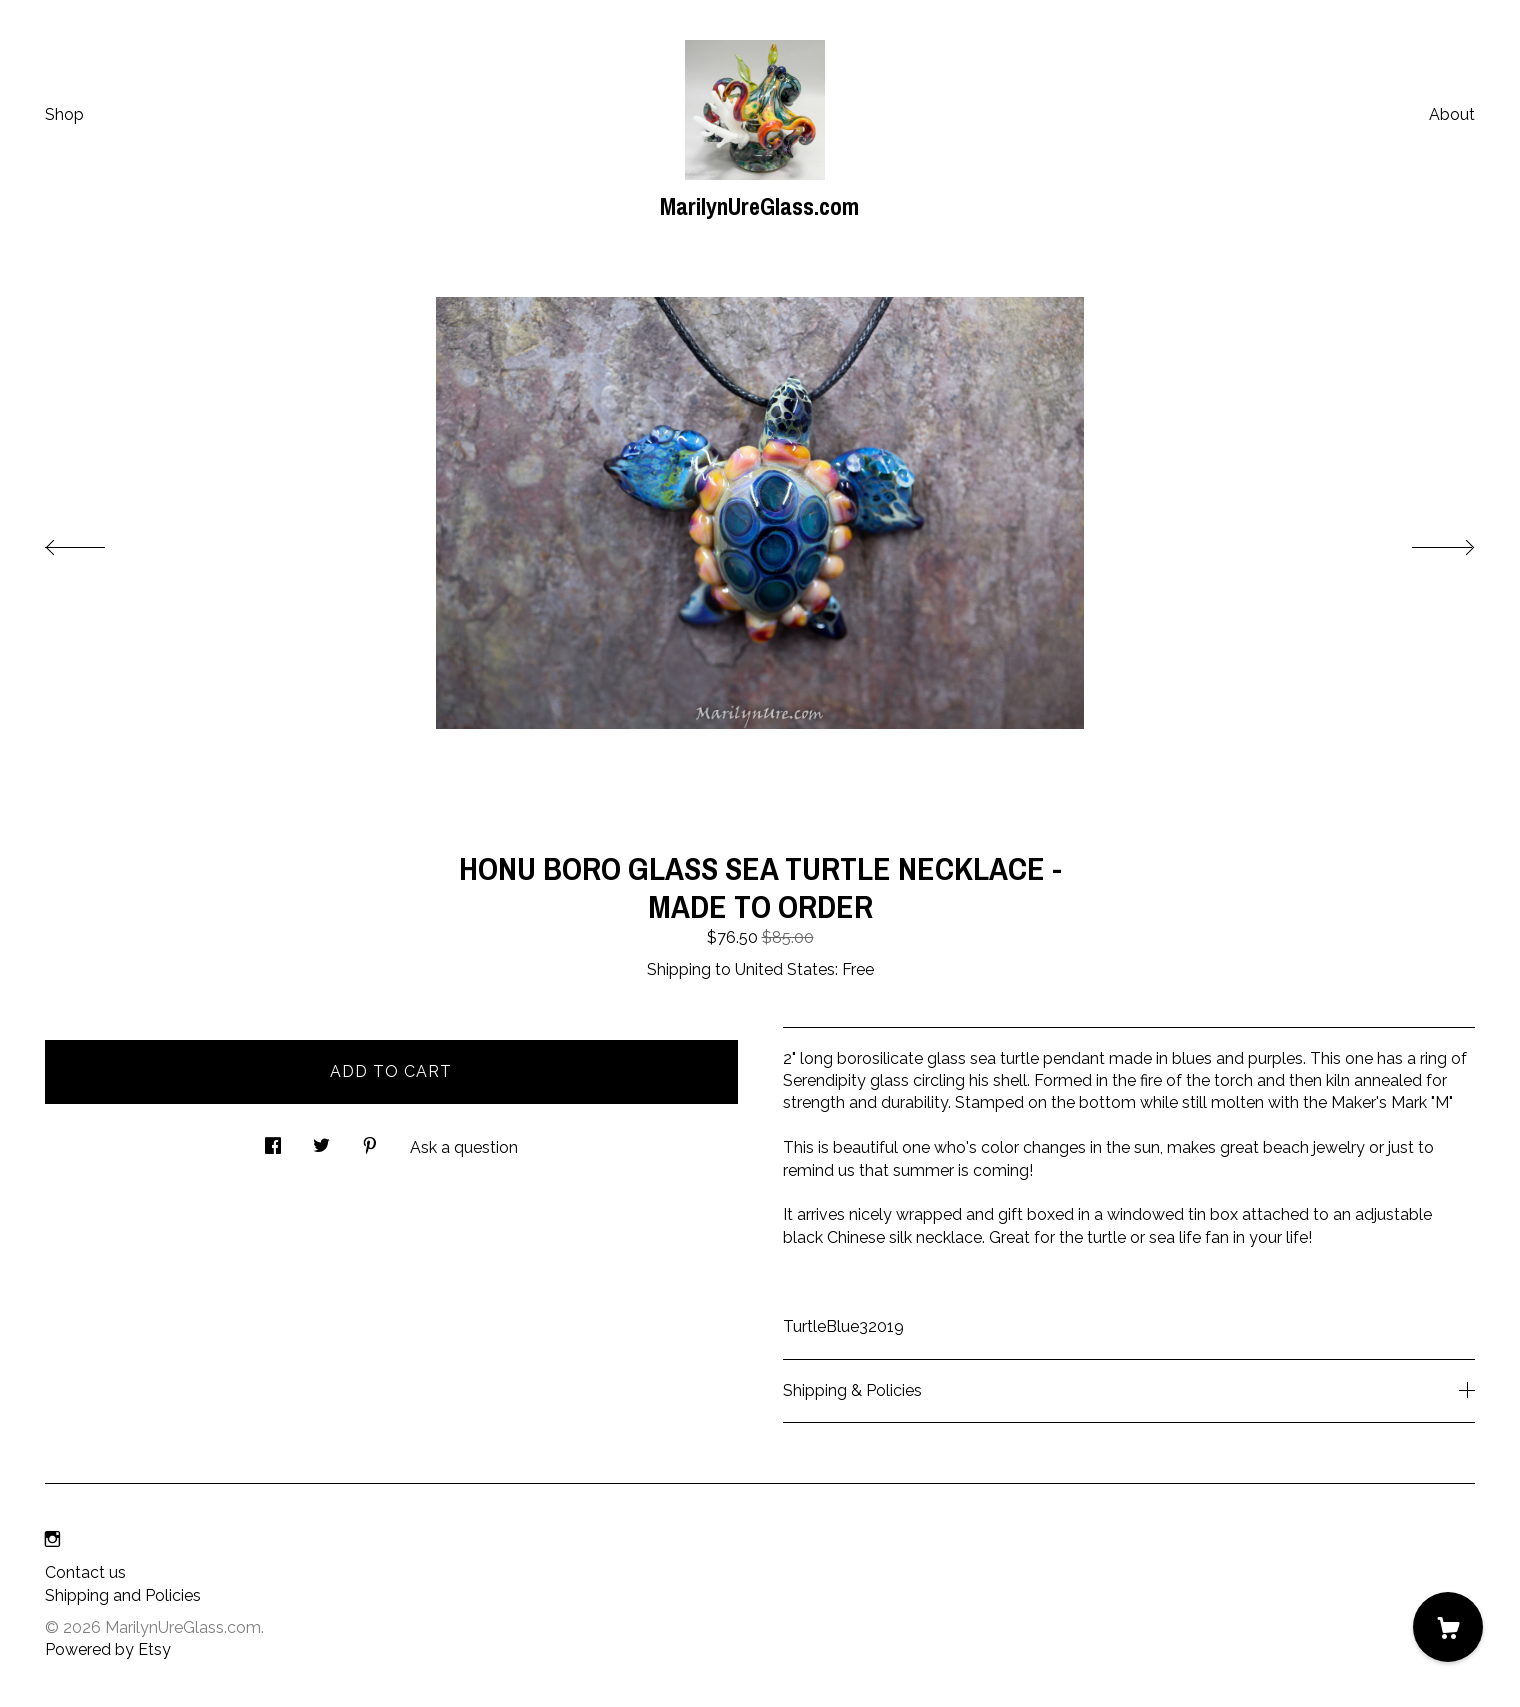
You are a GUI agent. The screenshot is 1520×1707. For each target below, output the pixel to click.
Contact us (85, 1572)
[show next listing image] (1425, 542)
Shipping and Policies (123, 1595)
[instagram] (52, 1539)
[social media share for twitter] (321, 1140)
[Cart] (1448, 1627)
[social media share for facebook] (273, 1140)
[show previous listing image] (95, 542)
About (1452, 114)
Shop (64, 114)
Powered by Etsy (108, 1649)
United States (785, 969)
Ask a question (464, 1147)
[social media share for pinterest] (370, 1140)
